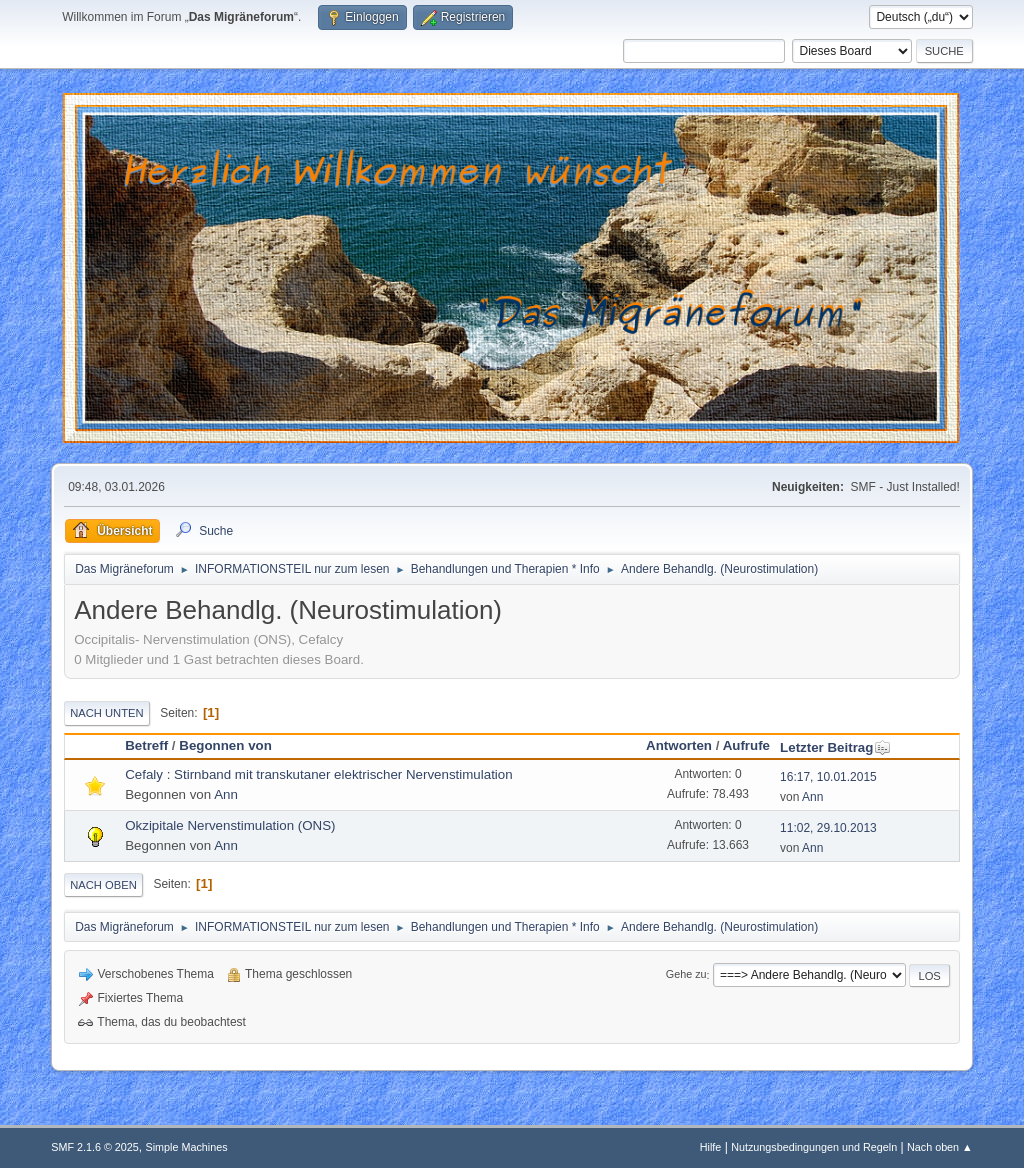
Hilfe (711, 1147)
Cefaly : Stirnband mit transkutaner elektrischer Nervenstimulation (318, 774)
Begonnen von (225, 745)
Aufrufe (746, 745)
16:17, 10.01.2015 (828, 777)
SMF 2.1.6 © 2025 (95, 1147)
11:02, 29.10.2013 (828, 828)
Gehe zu (686, 975)
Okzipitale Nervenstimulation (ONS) (230, 825)
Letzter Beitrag (835, 747)
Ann (226, 794)
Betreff (146, 745)
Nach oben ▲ (940, 1147)
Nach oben (103, 885)
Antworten (679, 745)
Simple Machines (187, 1147)
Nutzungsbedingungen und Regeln (814, 1147)
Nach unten (106, 713)
